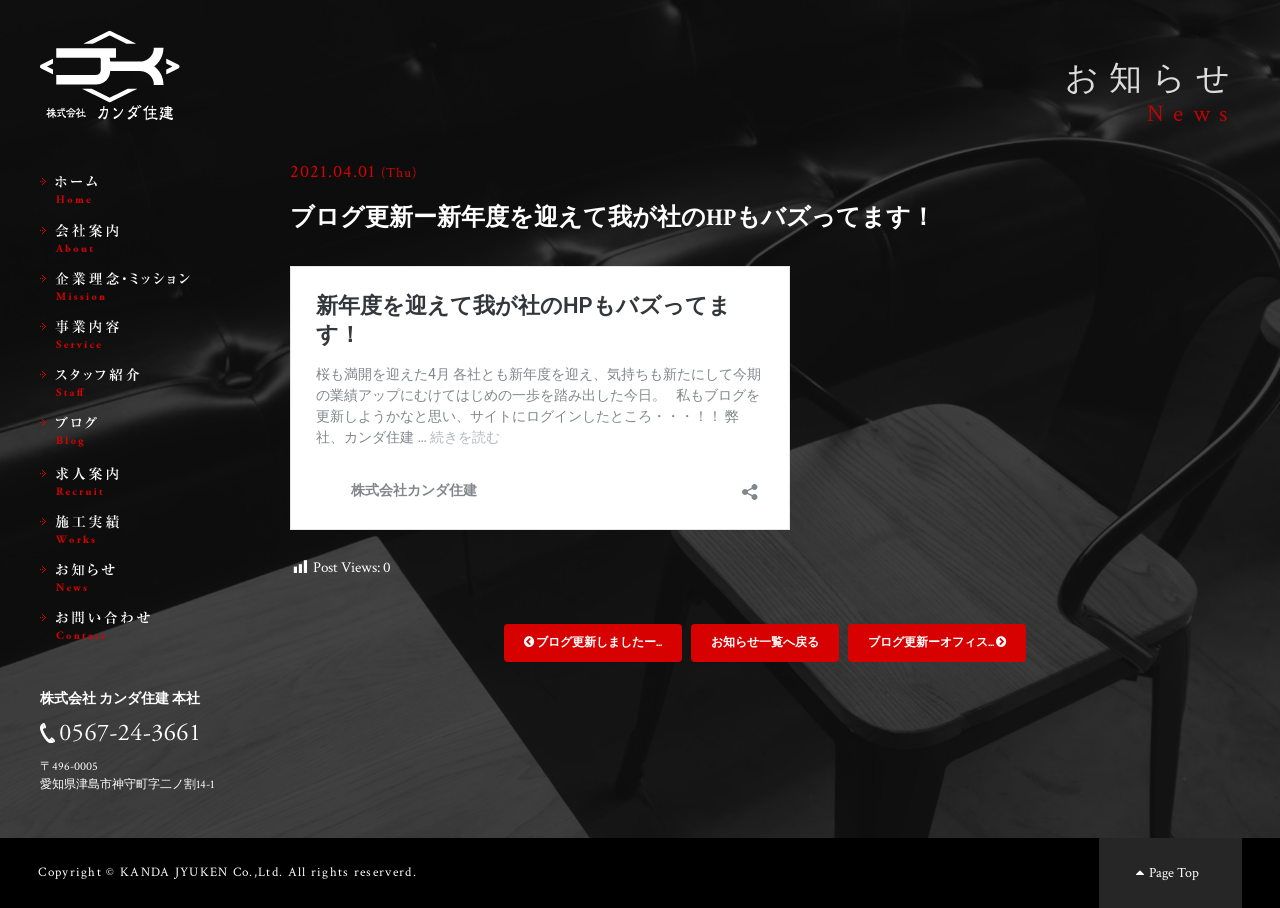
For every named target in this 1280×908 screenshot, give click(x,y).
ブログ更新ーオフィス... (937, 642)
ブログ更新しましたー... (593, 642)
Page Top (1165, 872)
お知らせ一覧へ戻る (765, 642)
